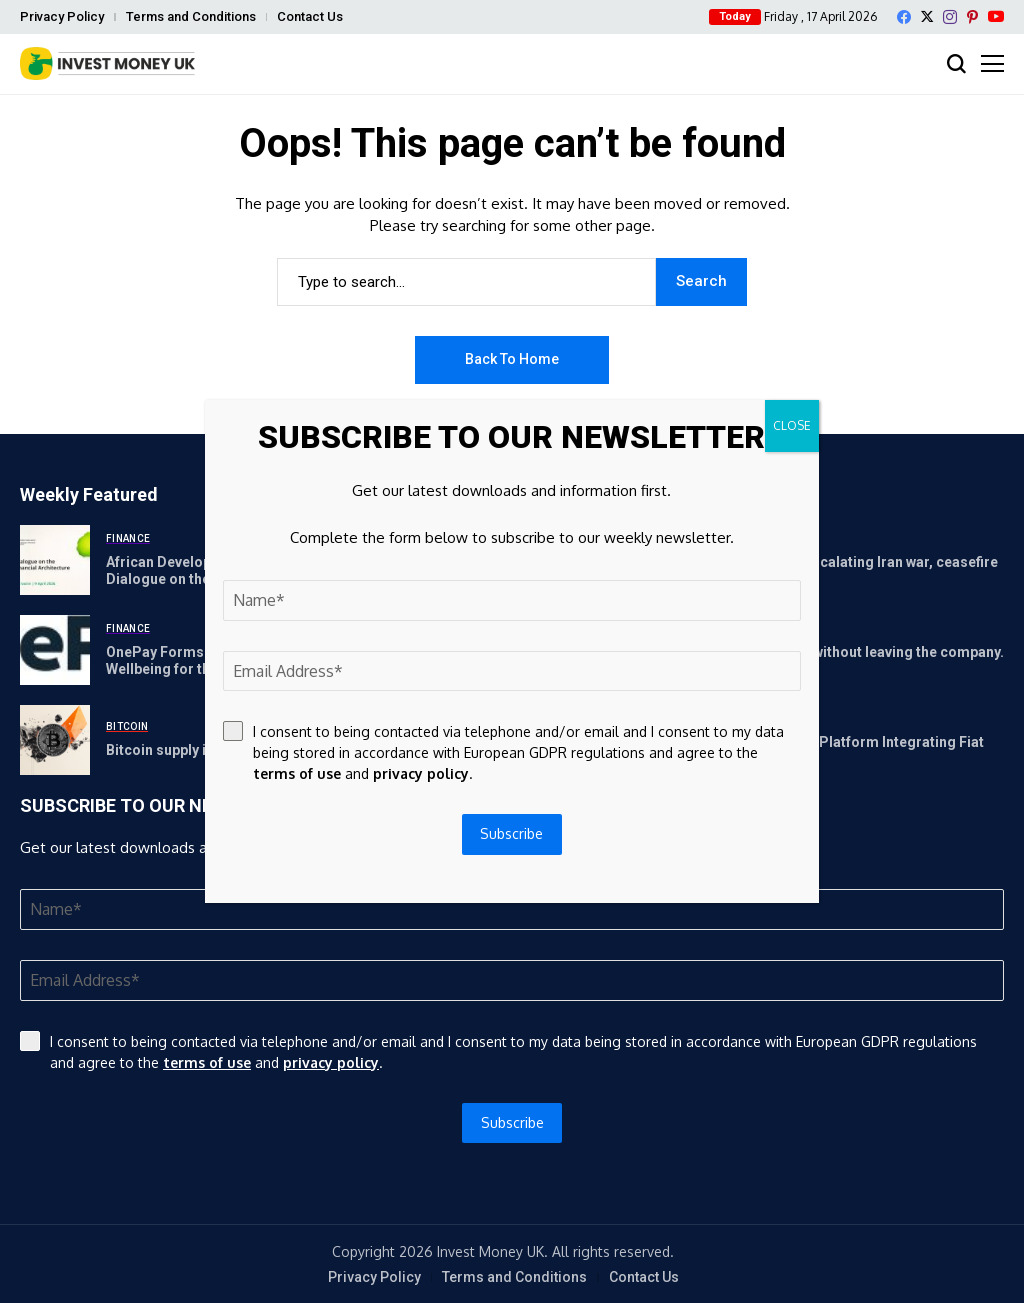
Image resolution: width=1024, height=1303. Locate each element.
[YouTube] (996, 16)
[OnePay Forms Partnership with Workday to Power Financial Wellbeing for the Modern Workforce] (55, 650)
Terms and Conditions (191, 16)
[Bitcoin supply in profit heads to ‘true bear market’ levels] (55, 740)
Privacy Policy (62, 16)
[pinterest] (972, 17)
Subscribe (512, 1122)
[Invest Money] (107, 63)
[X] (927, 16)
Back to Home (512, 359)
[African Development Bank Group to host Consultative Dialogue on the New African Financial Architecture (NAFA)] (55, 560)
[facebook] (904, 17)
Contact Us (310, 16)
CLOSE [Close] (792, 425)
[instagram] (950, 17)
